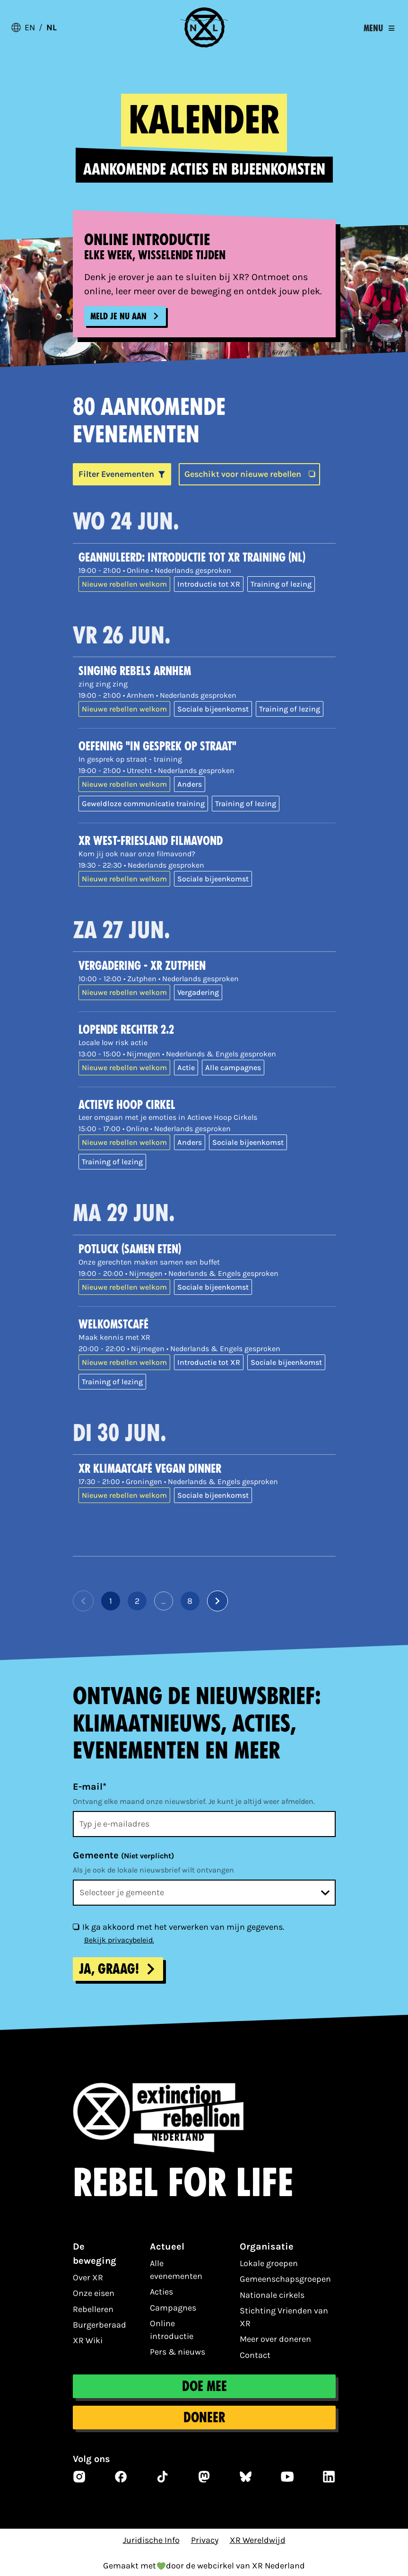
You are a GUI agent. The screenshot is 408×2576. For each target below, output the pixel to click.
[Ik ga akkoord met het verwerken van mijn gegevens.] (75, 1926)
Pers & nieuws (177, 2352)
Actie (186, 1067)
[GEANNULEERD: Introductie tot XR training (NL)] (207, 558)
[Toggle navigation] (378, 28)
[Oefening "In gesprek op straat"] (207, 747)
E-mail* (89, 1786)
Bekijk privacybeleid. (119, 1939)
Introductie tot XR (208, 584)
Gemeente (123, 1855)
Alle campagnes (233, 1067)
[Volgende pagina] (217, 1601)
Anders (189, 784)
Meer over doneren (275, 2339)
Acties (161, 2291)
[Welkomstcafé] (207, 1325)
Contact (255, 2355)
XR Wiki (88, 2340)
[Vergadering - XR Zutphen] (207, 966)
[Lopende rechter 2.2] (207, 1030)
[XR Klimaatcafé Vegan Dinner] (207, 1469)
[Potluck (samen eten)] (207, 1250)
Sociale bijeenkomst (213, 708)
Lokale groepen (269, 2263)
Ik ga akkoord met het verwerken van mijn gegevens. (183, 1927)
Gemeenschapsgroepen (285, 2279)
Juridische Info (151, 2540)
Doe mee (204, 2386)
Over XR (88, 2277)
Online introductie (171, 2329)
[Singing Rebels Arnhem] (207, 671)
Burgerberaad (99, 2325)
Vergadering (198, 992)
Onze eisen (93, 2293)
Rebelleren (93, 2309)
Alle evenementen (176, 2269)
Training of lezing (281, 584)
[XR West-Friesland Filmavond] (207, 841)
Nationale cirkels (272, 2295)
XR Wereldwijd (258, 2540)
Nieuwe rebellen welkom (124, 584)
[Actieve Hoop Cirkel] (207, 1105)
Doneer (204, 2417)
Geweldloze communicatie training (143, 803)
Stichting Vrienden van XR (284, 2317)
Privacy (204, 2540)
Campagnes (173, 2308)
